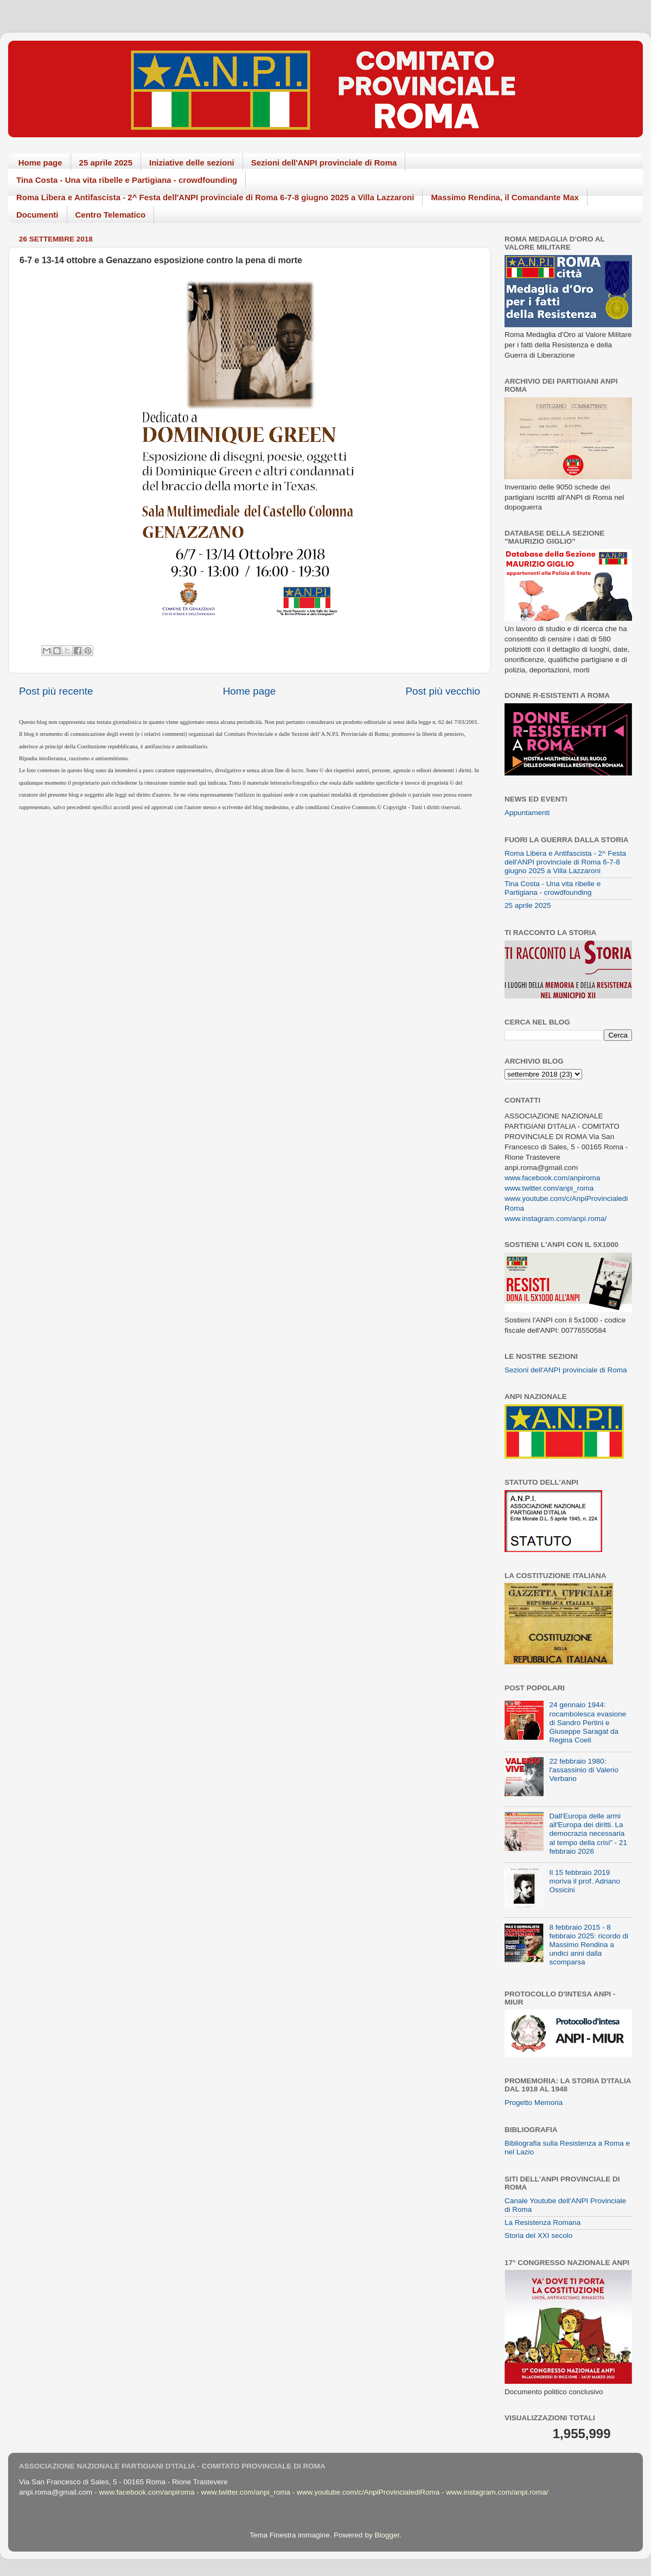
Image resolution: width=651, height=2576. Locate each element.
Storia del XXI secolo (538, 2235)
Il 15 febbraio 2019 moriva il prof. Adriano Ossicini (584, 1881)
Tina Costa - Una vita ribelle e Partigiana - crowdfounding (126, 180)
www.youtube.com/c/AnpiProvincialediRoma (368, 2492)
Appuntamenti (527, 813)
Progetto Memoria (534, 2102)
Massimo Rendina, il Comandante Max (505, 197)
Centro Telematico (110, 214)
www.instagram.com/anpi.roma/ (556, 1218)
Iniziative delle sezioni (191, 162)
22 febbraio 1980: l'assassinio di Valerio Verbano (583, 1770)
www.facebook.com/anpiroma (552, 1178)
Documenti (37, 214)
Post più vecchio (442, 691)
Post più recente (56, 691)
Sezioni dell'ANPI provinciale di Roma (324, 162)
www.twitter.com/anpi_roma (549, 1188)
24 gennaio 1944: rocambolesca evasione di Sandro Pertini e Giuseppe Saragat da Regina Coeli (587, 1722)
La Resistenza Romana (542, 2222)
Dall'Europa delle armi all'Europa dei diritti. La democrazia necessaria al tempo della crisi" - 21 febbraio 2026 (588, 1833)
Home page (40, 162)
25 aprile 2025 (105, 162)
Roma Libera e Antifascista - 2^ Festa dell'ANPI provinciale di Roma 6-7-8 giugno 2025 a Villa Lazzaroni (215, 197)
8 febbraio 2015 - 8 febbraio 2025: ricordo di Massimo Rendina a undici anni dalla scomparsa (588, 1945)
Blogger (386, 2535)
